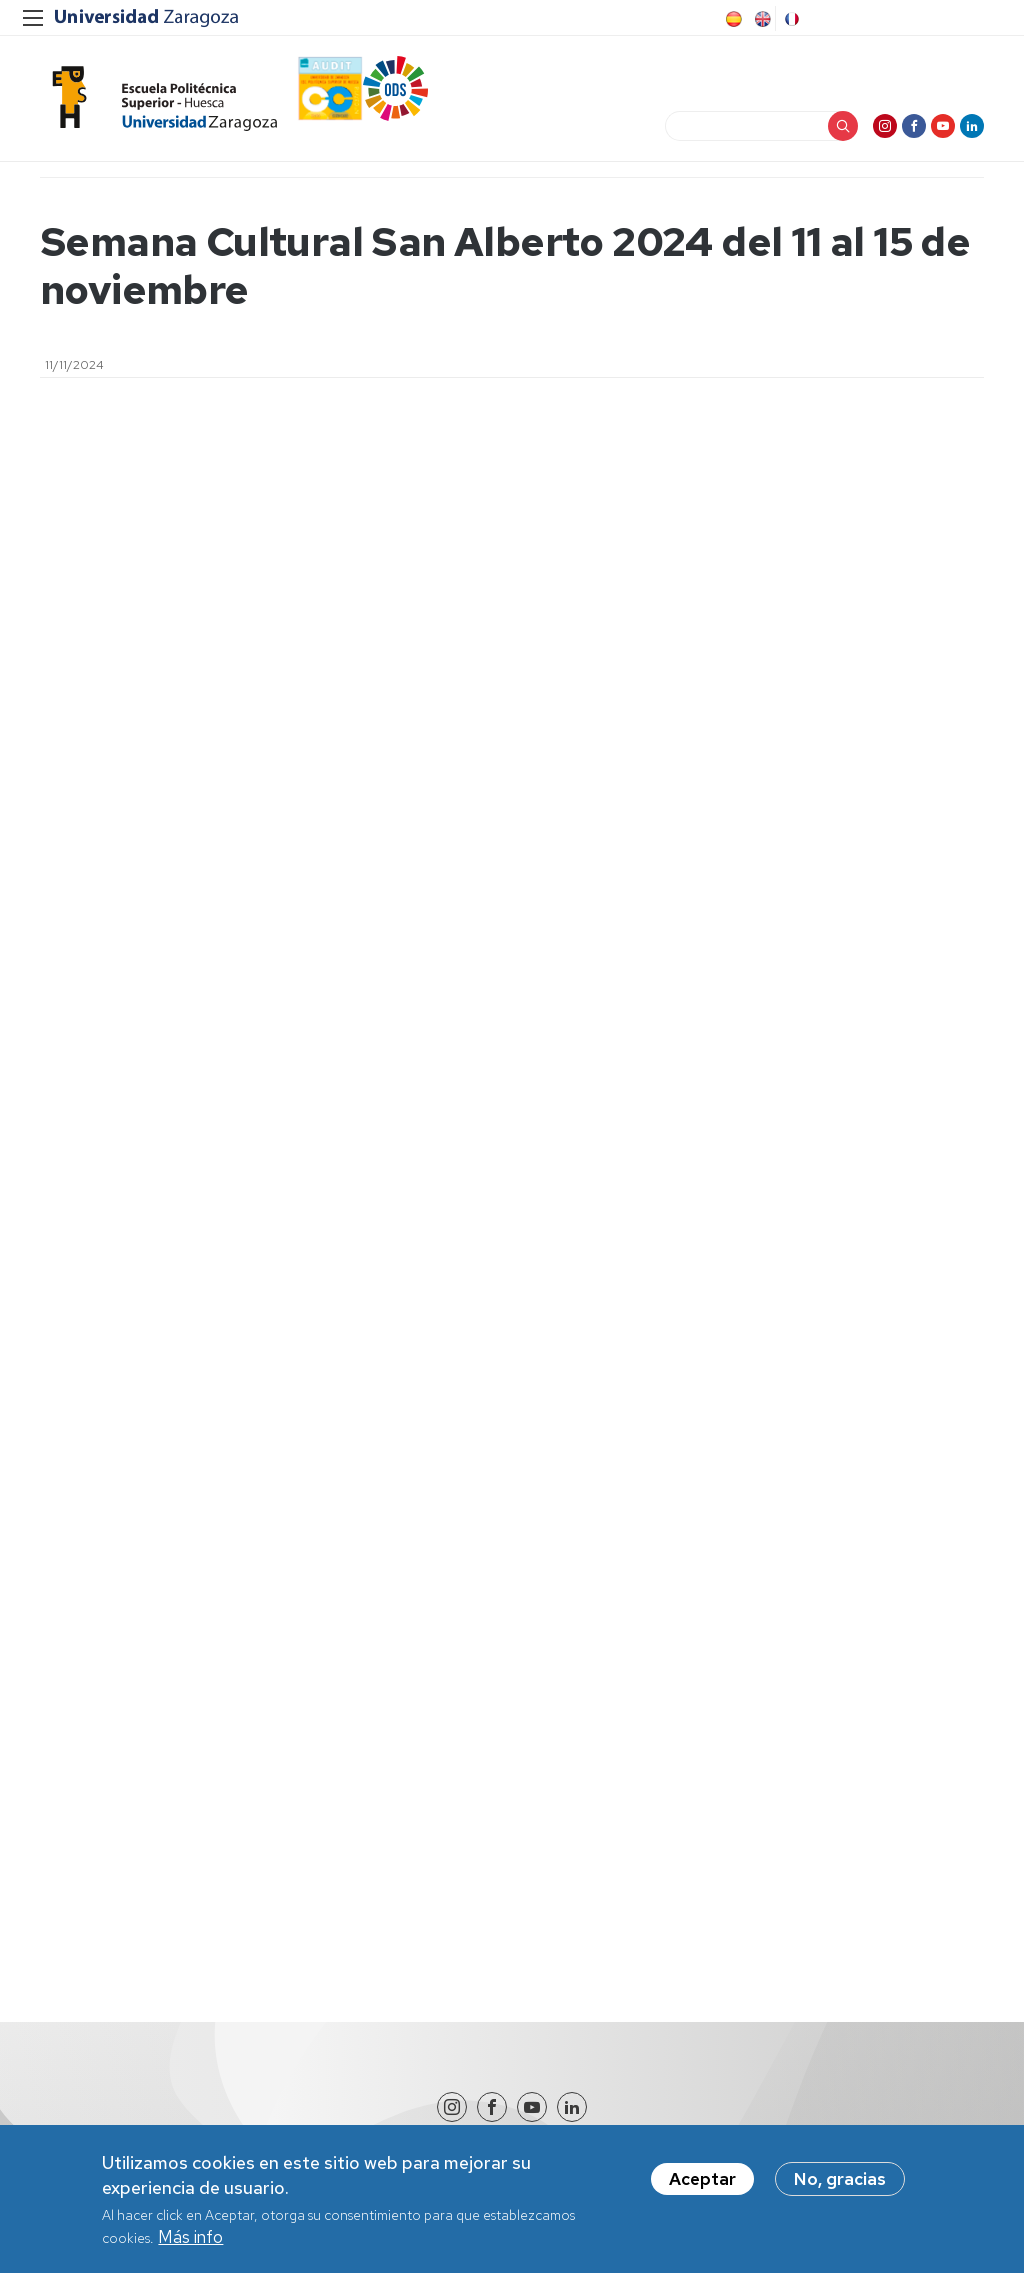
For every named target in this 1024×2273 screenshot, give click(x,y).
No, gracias (840, 2183)
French (790, 19)
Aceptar (702, 2183)
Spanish (732, 19)
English (761, 19)
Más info (190, 2241)
